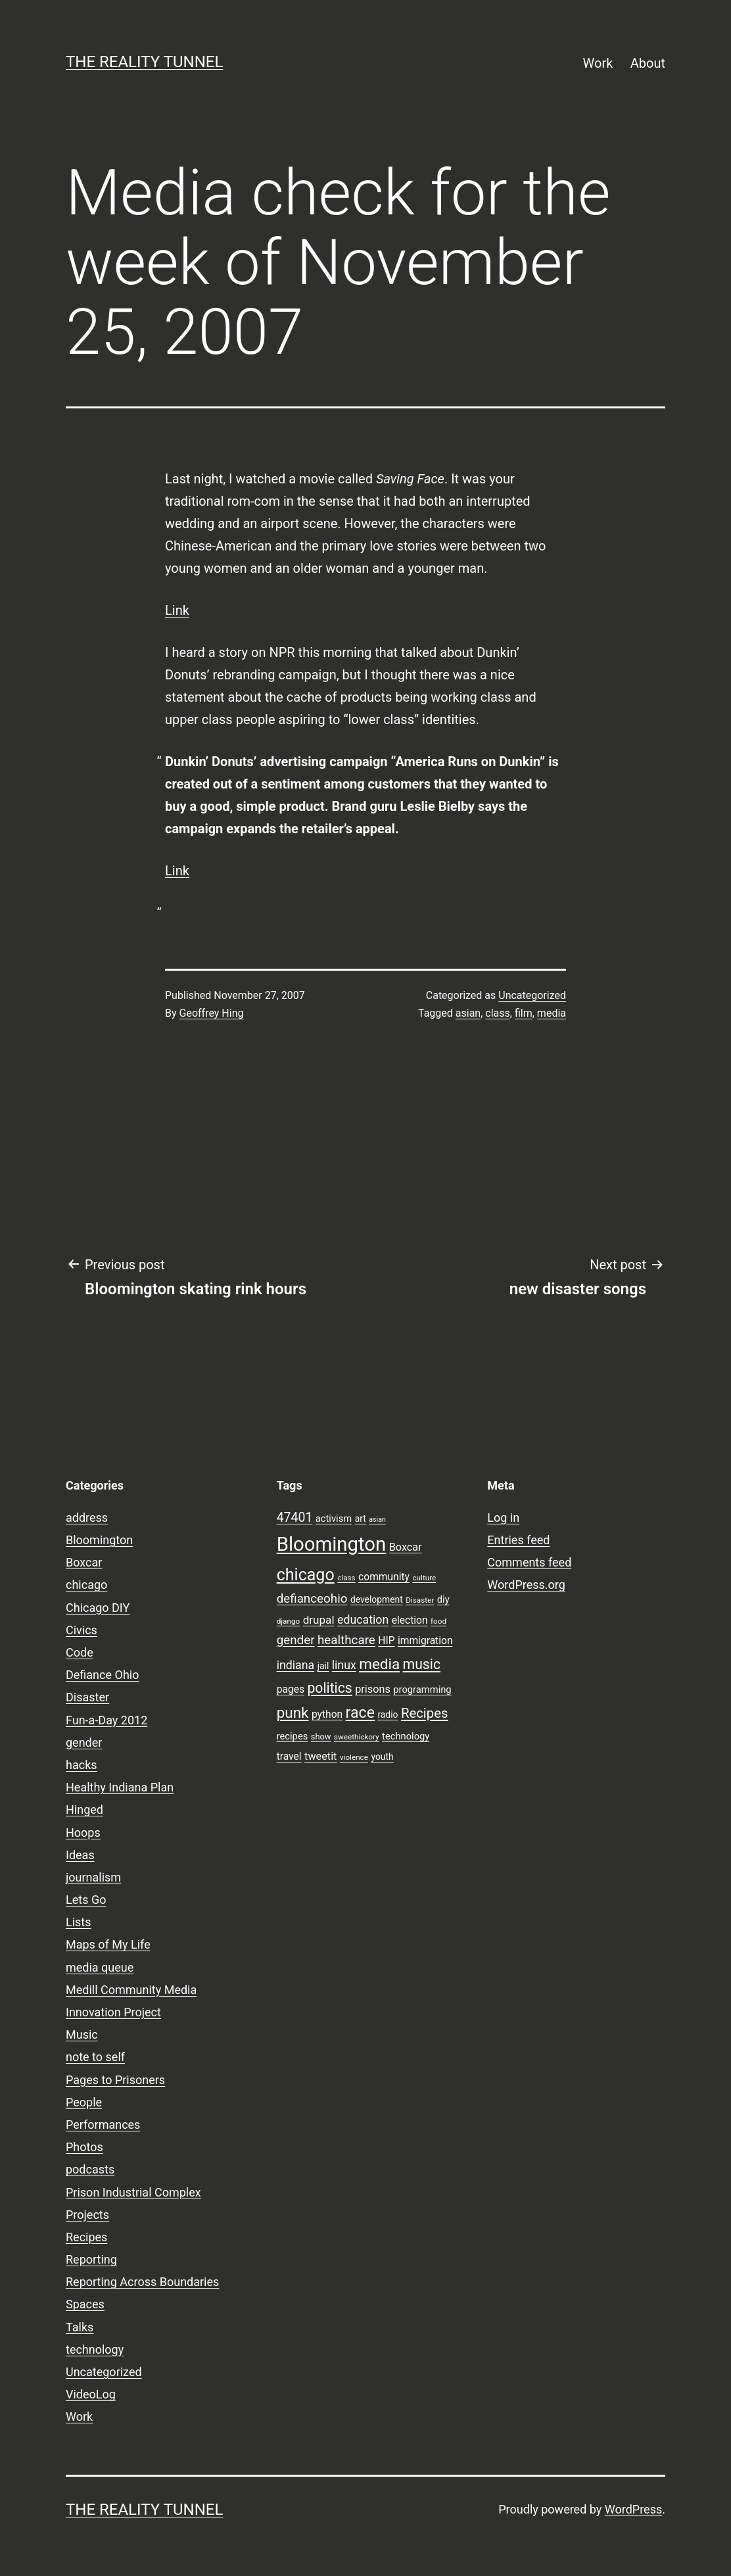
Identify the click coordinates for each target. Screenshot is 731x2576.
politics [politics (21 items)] (329, 1688)
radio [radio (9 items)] (387, 1714)
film (523, 1013)
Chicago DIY (98, 1608)
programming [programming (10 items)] (422, 1689)
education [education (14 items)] (363, 1619)
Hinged (84, 1809)
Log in (503, 1517)
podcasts (90, 2169)
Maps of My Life (108, 1944)
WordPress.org (526, 1585)
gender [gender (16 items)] (296, 1640)
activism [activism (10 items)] (334, 1518)
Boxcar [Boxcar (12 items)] (405, 1547)
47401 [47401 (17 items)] (295, 1517)
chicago (86, 1585)
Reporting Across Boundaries (142, 2282)
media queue (99, 1967)
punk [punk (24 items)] (293, 1712)
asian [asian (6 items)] (377, 1519)
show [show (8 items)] (321, 1736)
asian (468, 1013)
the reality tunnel (144, 62)
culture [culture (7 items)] (424, 1577)
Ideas (80, 1855)
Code (79, 1652)
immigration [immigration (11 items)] (425, 1641)
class (497, 1013)
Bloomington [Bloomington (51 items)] (332, 1544)
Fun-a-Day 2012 (106, 1720)
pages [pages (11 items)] (290, 1689)
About (647, 63)
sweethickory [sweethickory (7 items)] (356, 1736)
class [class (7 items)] (346, 1577)
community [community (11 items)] (384, 1577)
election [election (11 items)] (410, 1620)
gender (84, 1742)
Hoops (83, 1832)
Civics (81, 1630)
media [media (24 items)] (379, 1663)
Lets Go (86, 1900)
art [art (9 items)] (360, 1518)
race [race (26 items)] (360, 1713)
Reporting (91, 2259)
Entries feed (518, 1540)
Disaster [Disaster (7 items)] (420, 1600)
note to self (95, 2057)
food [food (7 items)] (438, 1621)
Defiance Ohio (102, 1675)
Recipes (86, 2237)
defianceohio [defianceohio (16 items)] (312, 1599)
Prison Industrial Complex (133, 2192)
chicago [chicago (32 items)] (306, 1574)
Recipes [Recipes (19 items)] (424, 1713)
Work (598, 63)
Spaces (85, 2304)
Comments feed (529, 1562)
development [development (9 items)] (376, 1599)
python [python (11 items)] (327, 1714)
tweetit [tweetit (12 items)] (320, 1756)
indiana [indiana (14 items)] (296, 1665)
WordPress (633, 2509)
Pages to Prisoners (115, 2080)
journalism (93, 1877)
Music (82, 2034)
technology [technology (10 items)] (405, 1736)
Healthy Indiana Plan (120, 1787)
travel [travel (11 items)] (289, 1756)
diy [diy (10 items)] (443, 1599)
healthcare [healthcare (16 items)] (346, 1640)
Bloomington (99, 1540)
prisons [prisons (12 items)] (372, 1689)
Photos (84, 2147)
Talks (79, 2327)
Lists (78, 1922)
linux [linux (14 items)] (344, 1665)
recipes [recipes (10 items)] (292, 1736)
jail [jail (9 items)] (323, 1666)
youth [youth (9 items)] (382, 1756)
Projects (87, 2215)
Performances (103, 2124)
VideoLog (91, 2394)
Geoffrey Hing (211, 1013)
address (87, 1517)
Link (177, 610)
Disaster (87, 1697)
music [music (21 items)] (421, 1664)
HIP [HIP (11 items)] (386, 1641)
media (551, 1013)
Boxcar (84, 1562)
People (84, 2102)
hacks (81, 1765)
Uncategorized (532, 995)
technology (95, 2349)
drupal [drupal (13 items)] (319, 1619)
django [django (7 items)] (288, 1621)
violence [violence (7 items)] (354, 1757)
